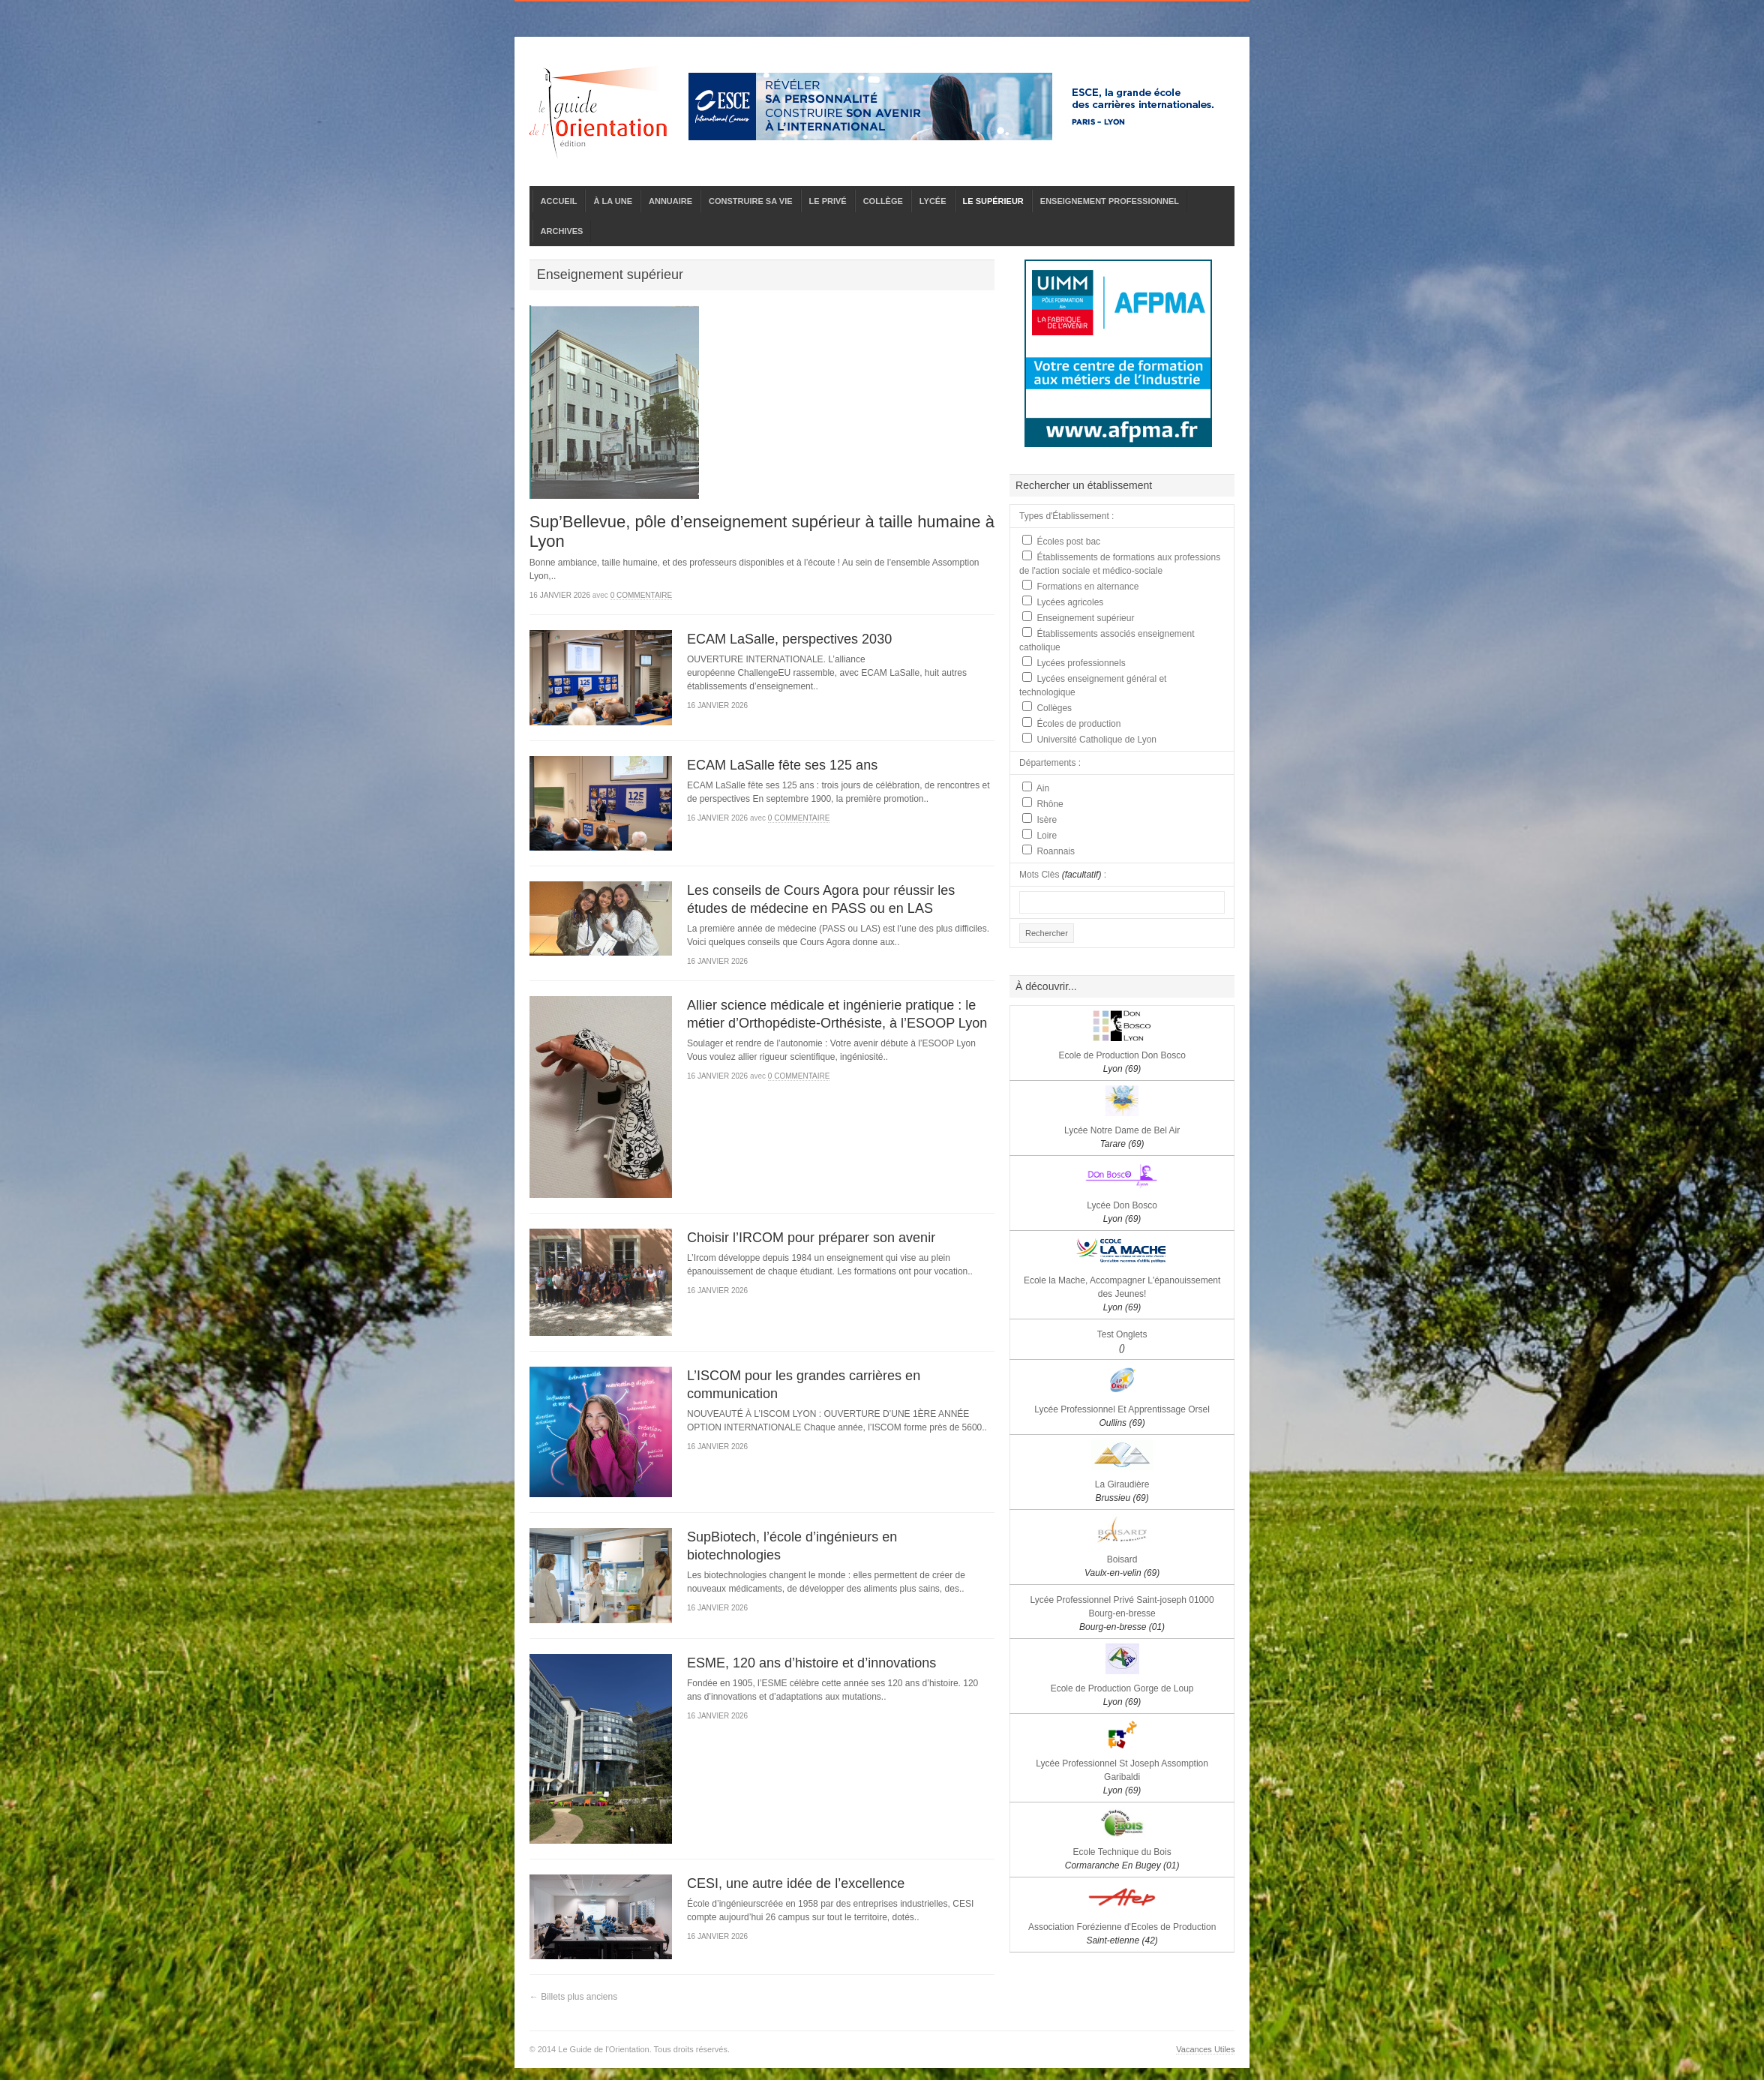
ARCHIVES (562, 231)
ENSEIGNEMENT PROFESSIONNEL (1109, 201)
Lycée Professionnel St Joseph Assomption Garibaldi (1122, 1777)
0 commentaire (641, 595)
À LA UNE (612, 201)
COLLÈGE (883, 201)
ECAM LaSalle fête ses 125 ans (782, 765)
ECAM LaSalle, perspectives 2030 (789, 639)
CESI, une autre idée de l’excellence (795, 1883)
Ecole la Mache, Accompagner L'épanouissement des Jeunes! (1122, 1294)
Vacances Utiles (1205, 2049)
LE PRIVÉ (828, 201)
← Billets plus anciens (573, 1996)
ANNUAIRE (670, 201)
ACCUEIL (559, 201)
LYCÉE (933, 201)
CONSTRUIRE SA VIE (750, 201)
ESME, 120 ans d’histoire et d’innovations (811, 1662)
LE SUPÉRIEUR (993, 201)
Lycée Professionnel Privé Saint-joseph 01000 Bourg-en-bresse (1122, 1613)
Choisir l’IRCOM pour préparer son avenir (811, 1237)
